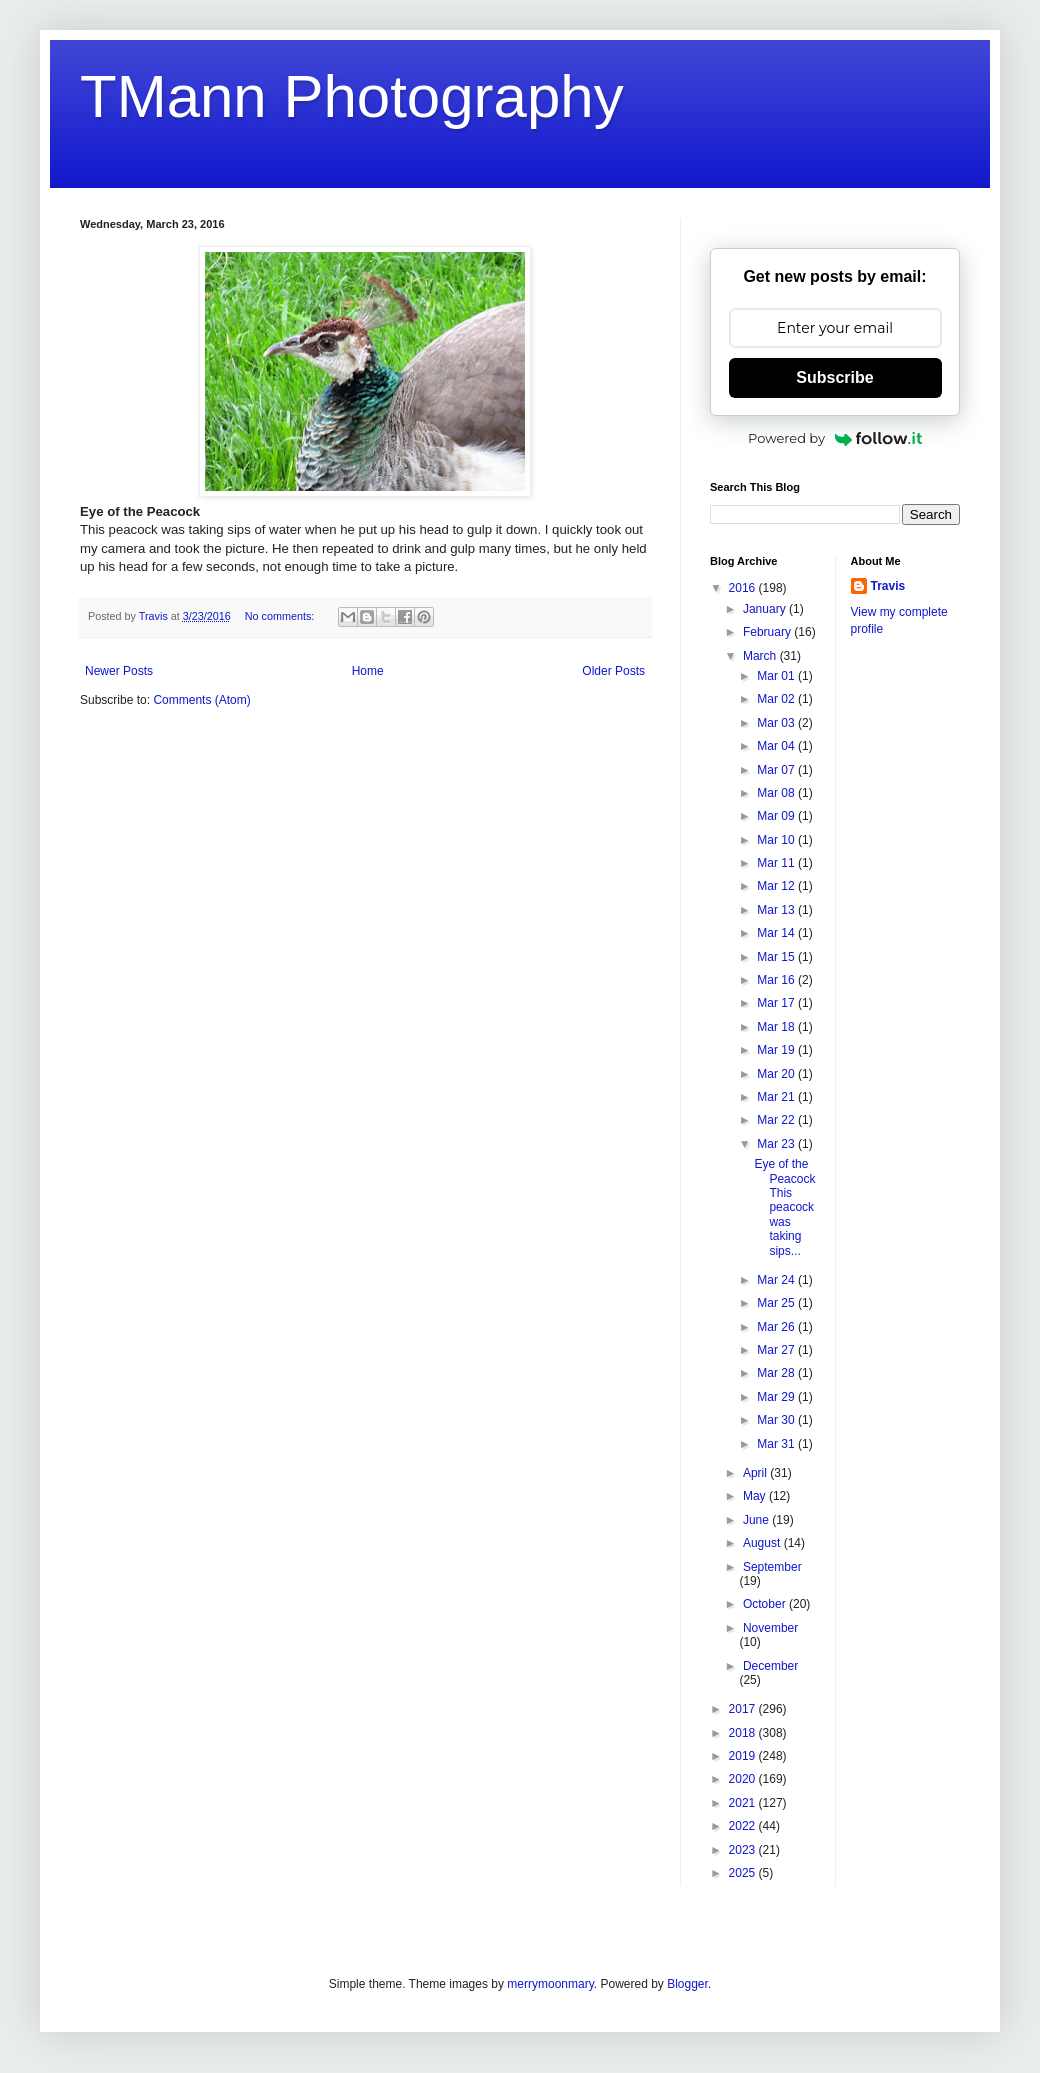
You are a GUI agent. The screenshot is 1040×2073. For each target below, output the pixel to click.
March (761, 656)
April (756, 1473)
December (770, 1666)
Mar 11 (777, 863)
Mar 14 (777, 933)
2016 (744, 588)
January (766, 609)
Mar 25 (777, 1303)
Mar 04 (777, 746)
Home (368, 671)
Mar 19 (777, 1050)
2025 (744, 1873)
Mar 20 (777, 1074)
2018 (744, 1733)
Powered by (835, 438)
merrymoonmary (550, 1984)
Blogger (687, 1984)
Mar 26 (777, 1327)
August (763, 1543)
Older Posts (613, 671)
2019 (744, 1756)
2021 (744, 1803)
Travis (888, 586)
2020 (744, 1779)
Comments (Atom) (201, 700)
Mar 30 (777, 1420)
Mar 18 (777, 1027)
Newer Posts (119, 671)
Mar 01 (777, 676)
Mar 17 (777, 1003)
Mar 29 (777, 1397)
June (757, 1520)
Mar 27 (777, 1350)
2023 (744, 1850)
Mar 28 (777, 1373)
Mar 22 (777, 1120)
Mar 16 (777, 980)
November (770, 1628)
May (756, 1496)
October (766, 1604)
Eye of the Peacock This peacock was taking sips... (784, 1207)
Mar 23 (777, 1144)
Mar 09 (777, 816)
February (768, 632)
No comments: (281, 616)
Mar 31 (777, 1444)
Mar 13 (777, 910)
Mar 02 (777, 699)
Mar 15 (777, 957)
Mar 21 (777, 1097)
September (772, 1567)
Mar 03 (777, 723)
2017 (744, 1709)
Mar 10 (777, 840)
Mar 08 (777, 793)
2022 (744, 1826)
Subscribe (834, 377)
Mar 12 (777, 886)
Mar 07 (777, 770)
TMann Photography (352, 96)
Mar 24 (777, 1280)
